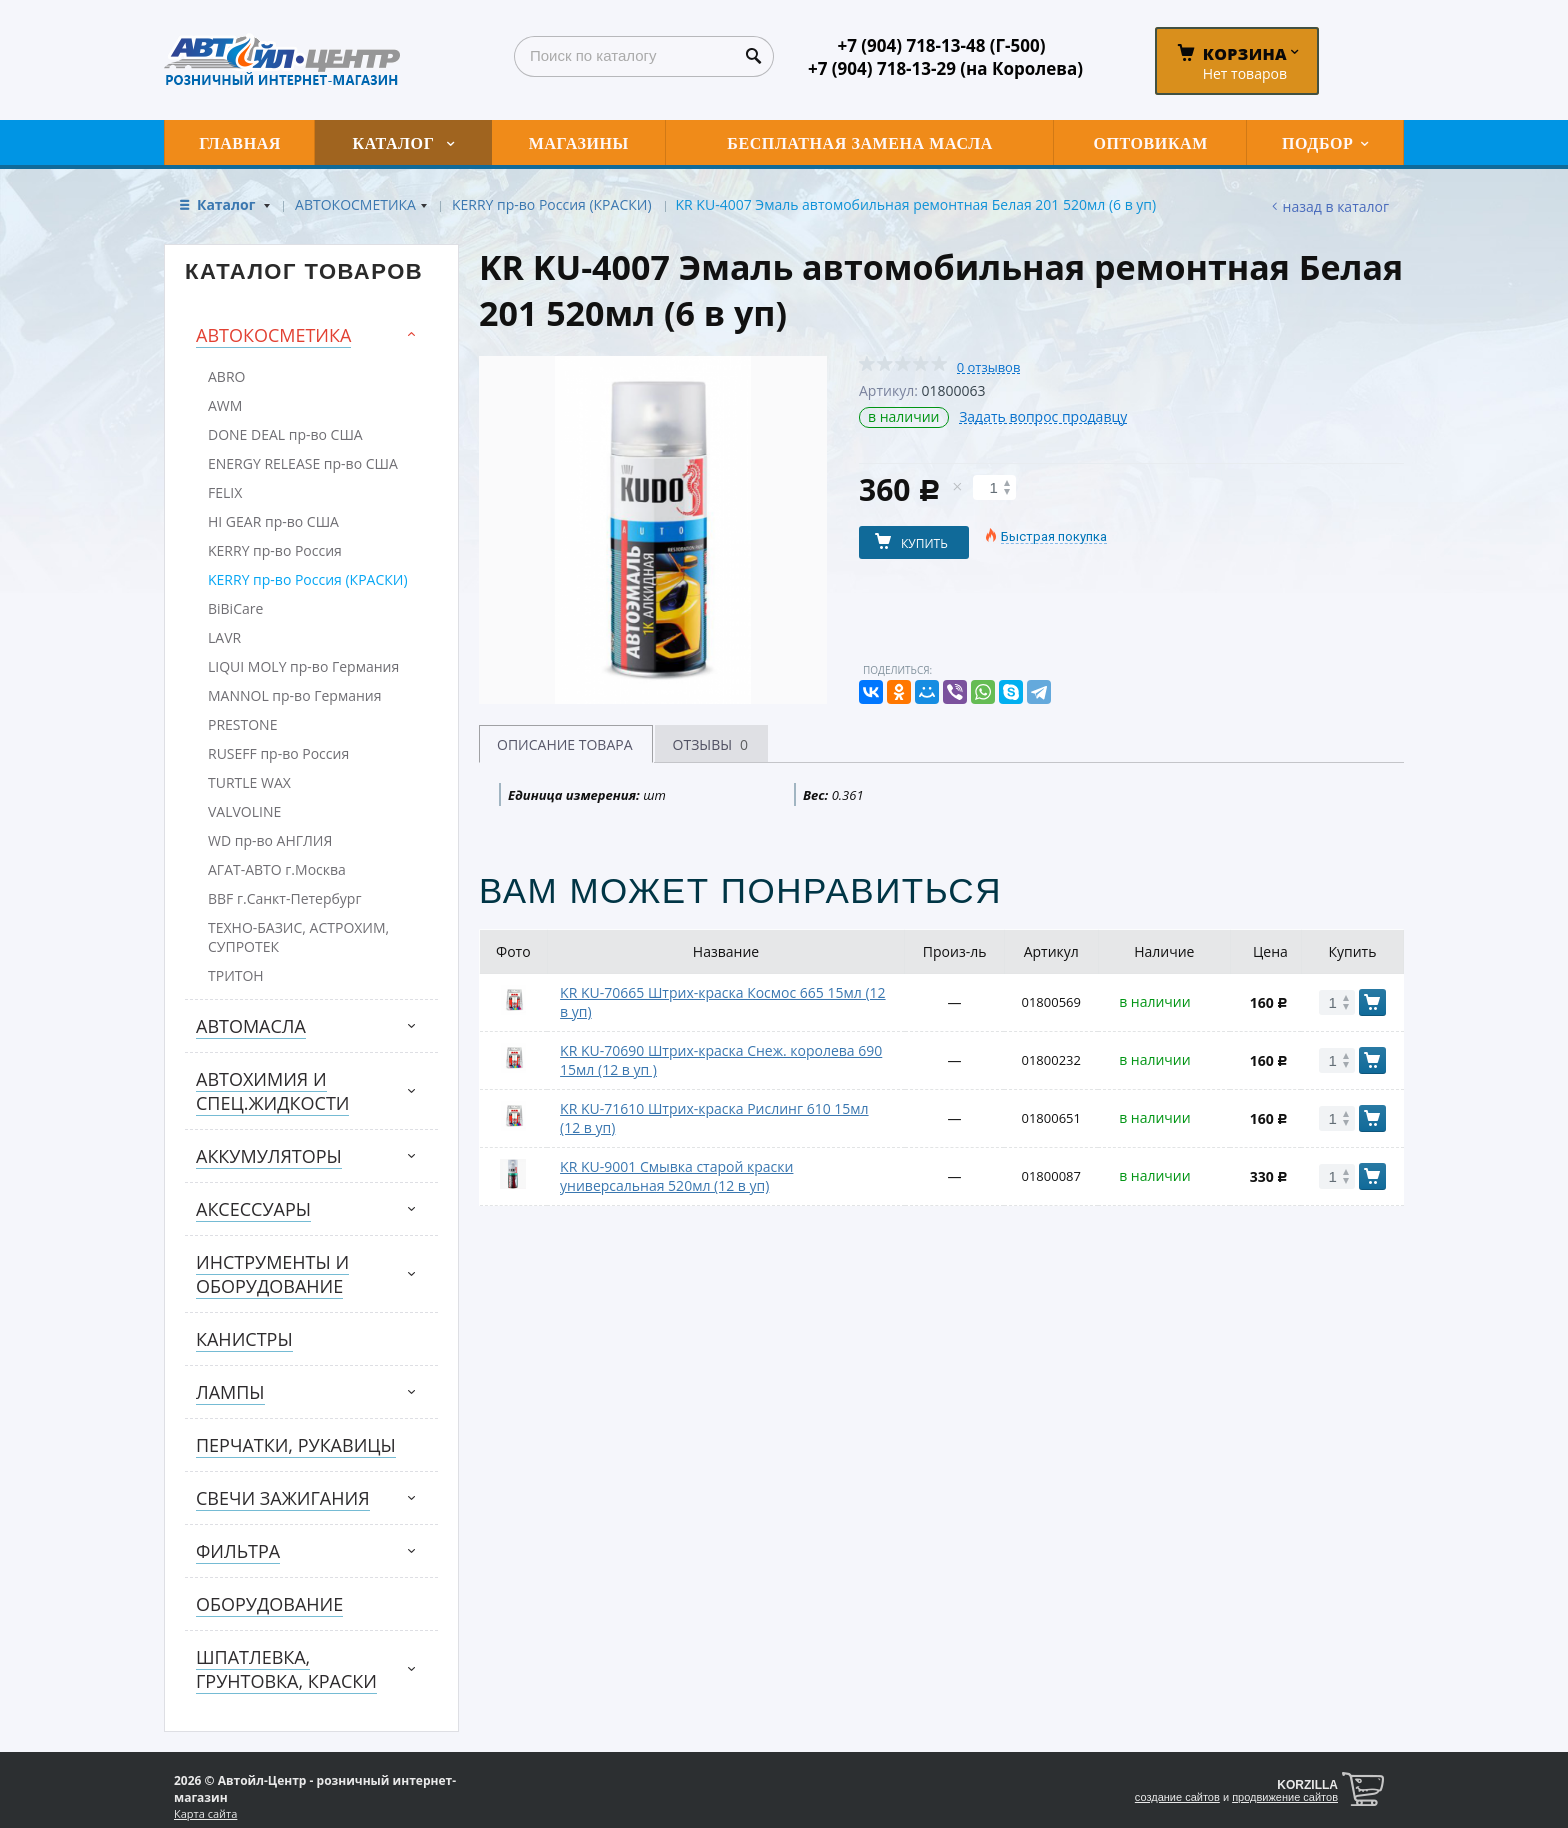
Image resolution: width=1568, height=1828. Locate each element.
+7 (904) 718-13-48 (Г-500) (941, 45)
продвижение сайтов (1285, 1797)
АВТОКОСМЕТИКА (355, 204)
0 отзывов (989, 367)
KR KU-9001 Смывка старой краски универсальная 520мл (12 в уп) (676, 1176)
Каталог (228, 204)
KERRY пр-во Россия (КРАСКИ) (552, 204)
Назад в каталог (1336, 206)
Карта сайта (205, 1813)
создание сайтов (1177, 1797)
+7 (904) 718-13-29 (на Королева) (945, 68)
